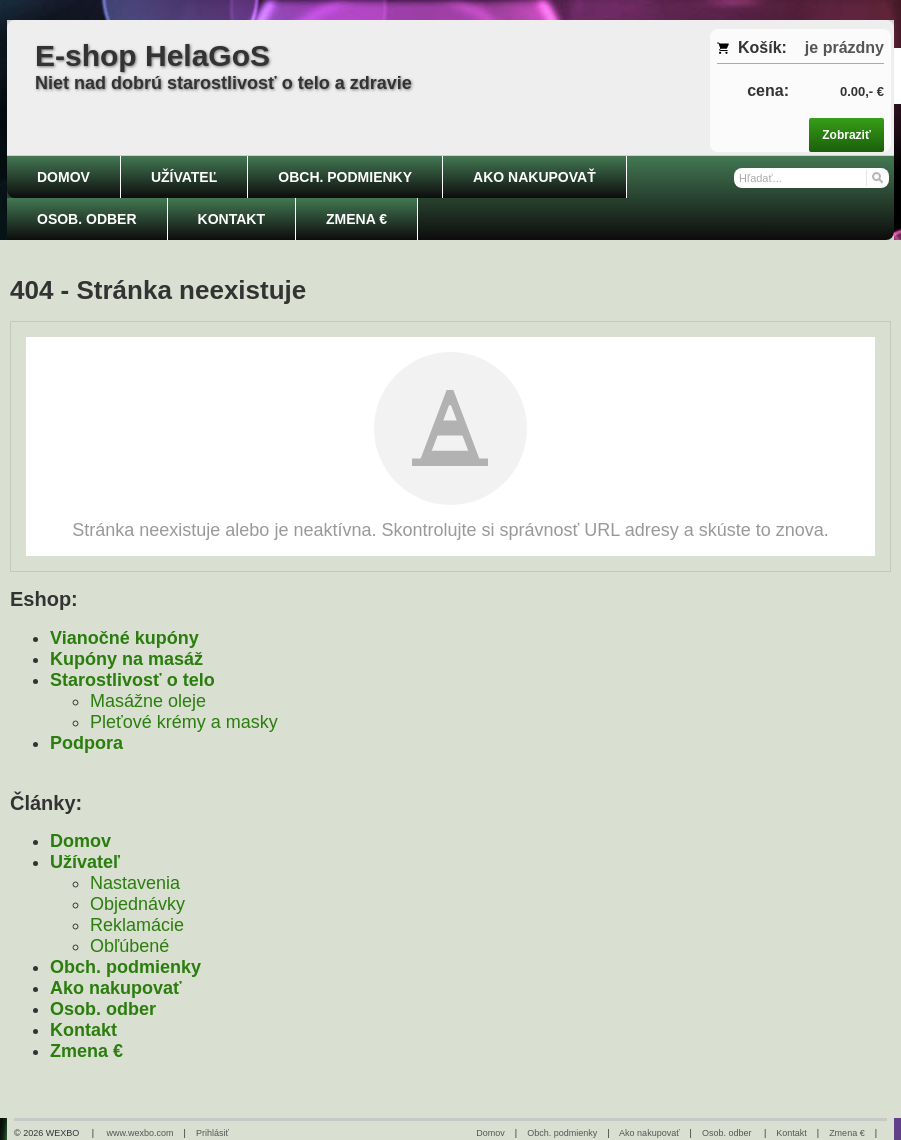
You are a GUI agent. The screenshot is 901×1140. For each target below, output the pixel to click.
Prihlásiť (212, 1133)
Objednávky (137, 904)
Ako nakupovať (116, 988)
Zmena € (86, 1051)
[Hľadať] (876, 176)
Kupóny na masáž (126, 659)
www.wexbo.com (140, 1133)
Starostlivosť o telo (132, 680)
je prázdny (844, 47)
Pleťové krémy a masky (184, 722)
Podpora (86, 743)
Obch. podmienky (125, 967)
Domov (80, 841)
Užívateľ (85, 862)
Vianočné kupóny (124, 638)
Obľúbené (129, 946)
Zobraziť (846, 135)
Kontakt (83, 1030)
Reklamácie (137, 925)
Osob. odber (103, 1009)
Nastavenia (135, 883)
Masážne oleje (148, 701)
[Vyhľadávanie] (811, 178)
